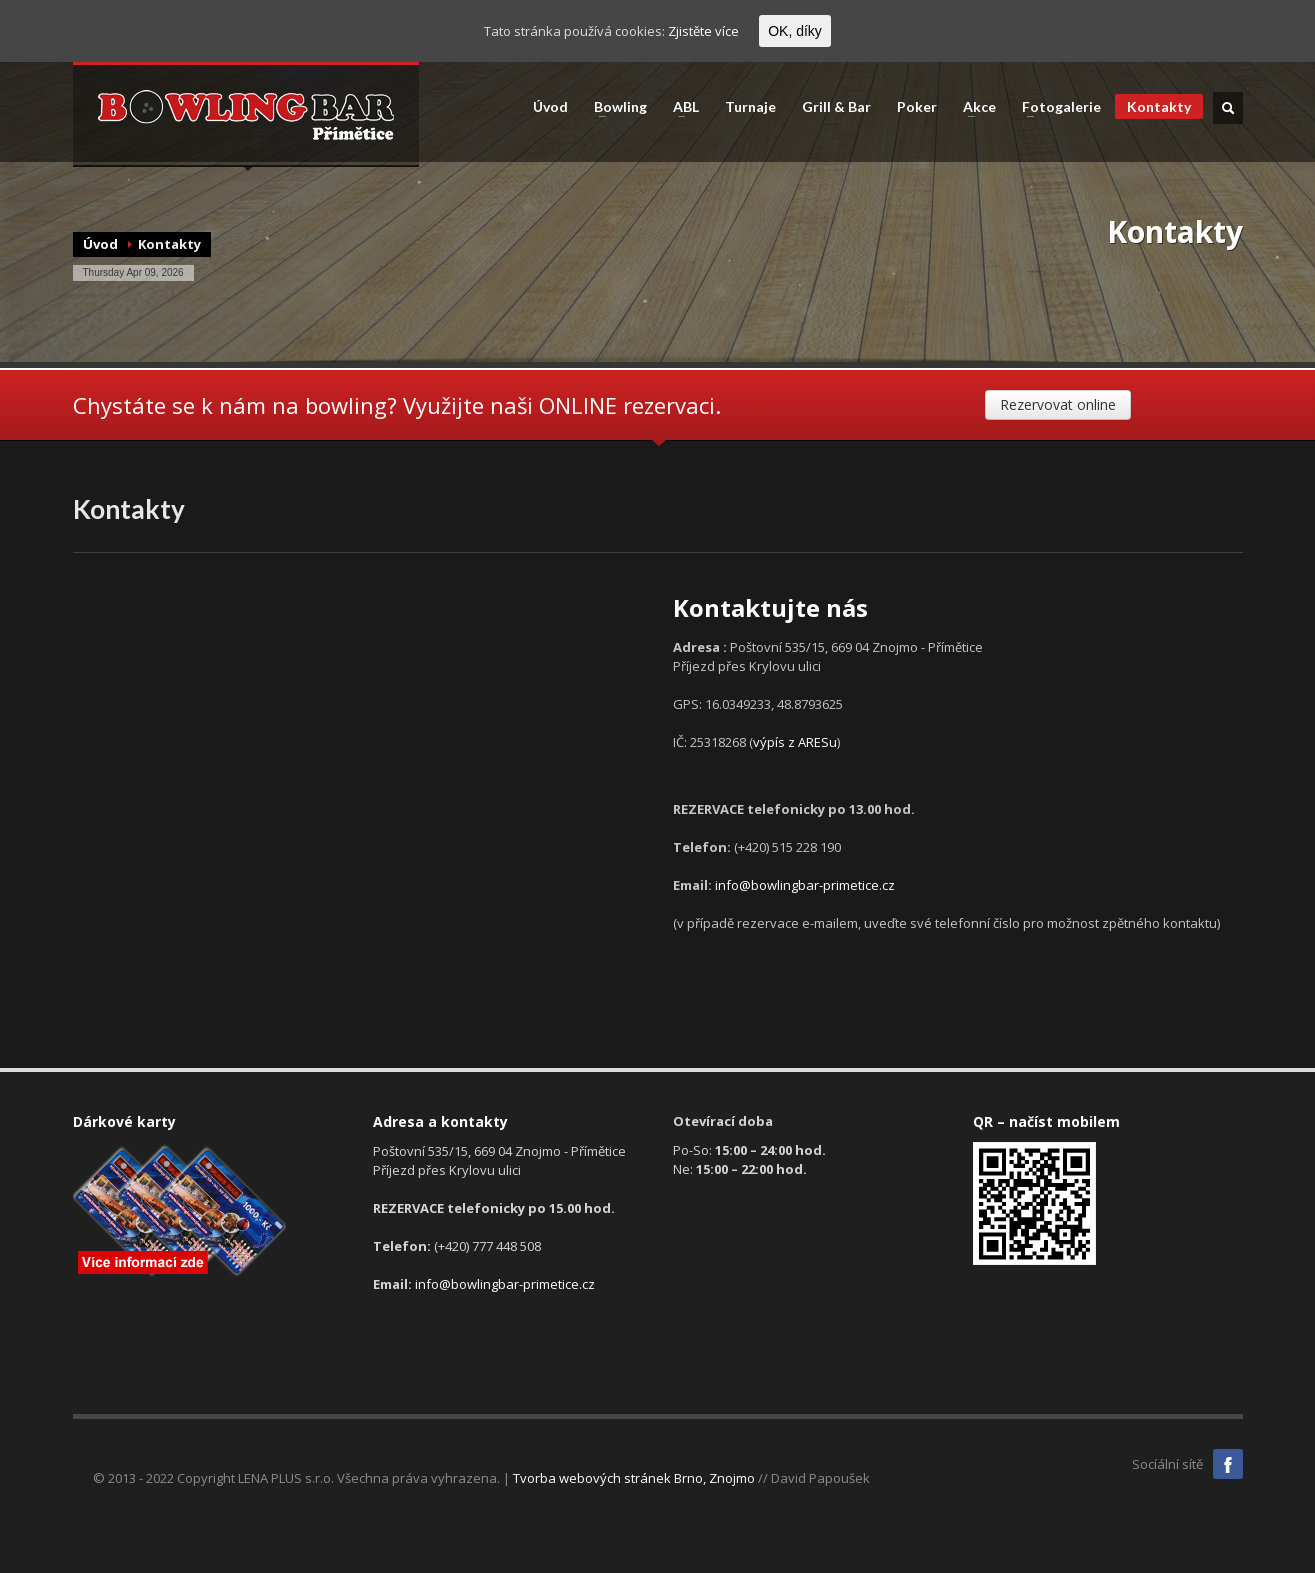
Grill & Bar (836, 107)
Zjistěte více (703, 31)
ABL (680, 107)
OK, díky (795, 31)
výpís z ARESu (795, 742)
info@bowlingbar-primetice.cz (805, 885)
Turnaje (750, 107)
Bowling (614, 107)
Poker (917, 107)
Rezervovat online (1058, 404)
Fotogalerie (1055, 107)
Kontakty (1159, 106)
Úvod (550, 107)
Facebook (1228, 1464)
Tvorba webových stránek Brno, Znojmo (634, 1478)
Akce (973, 107)
